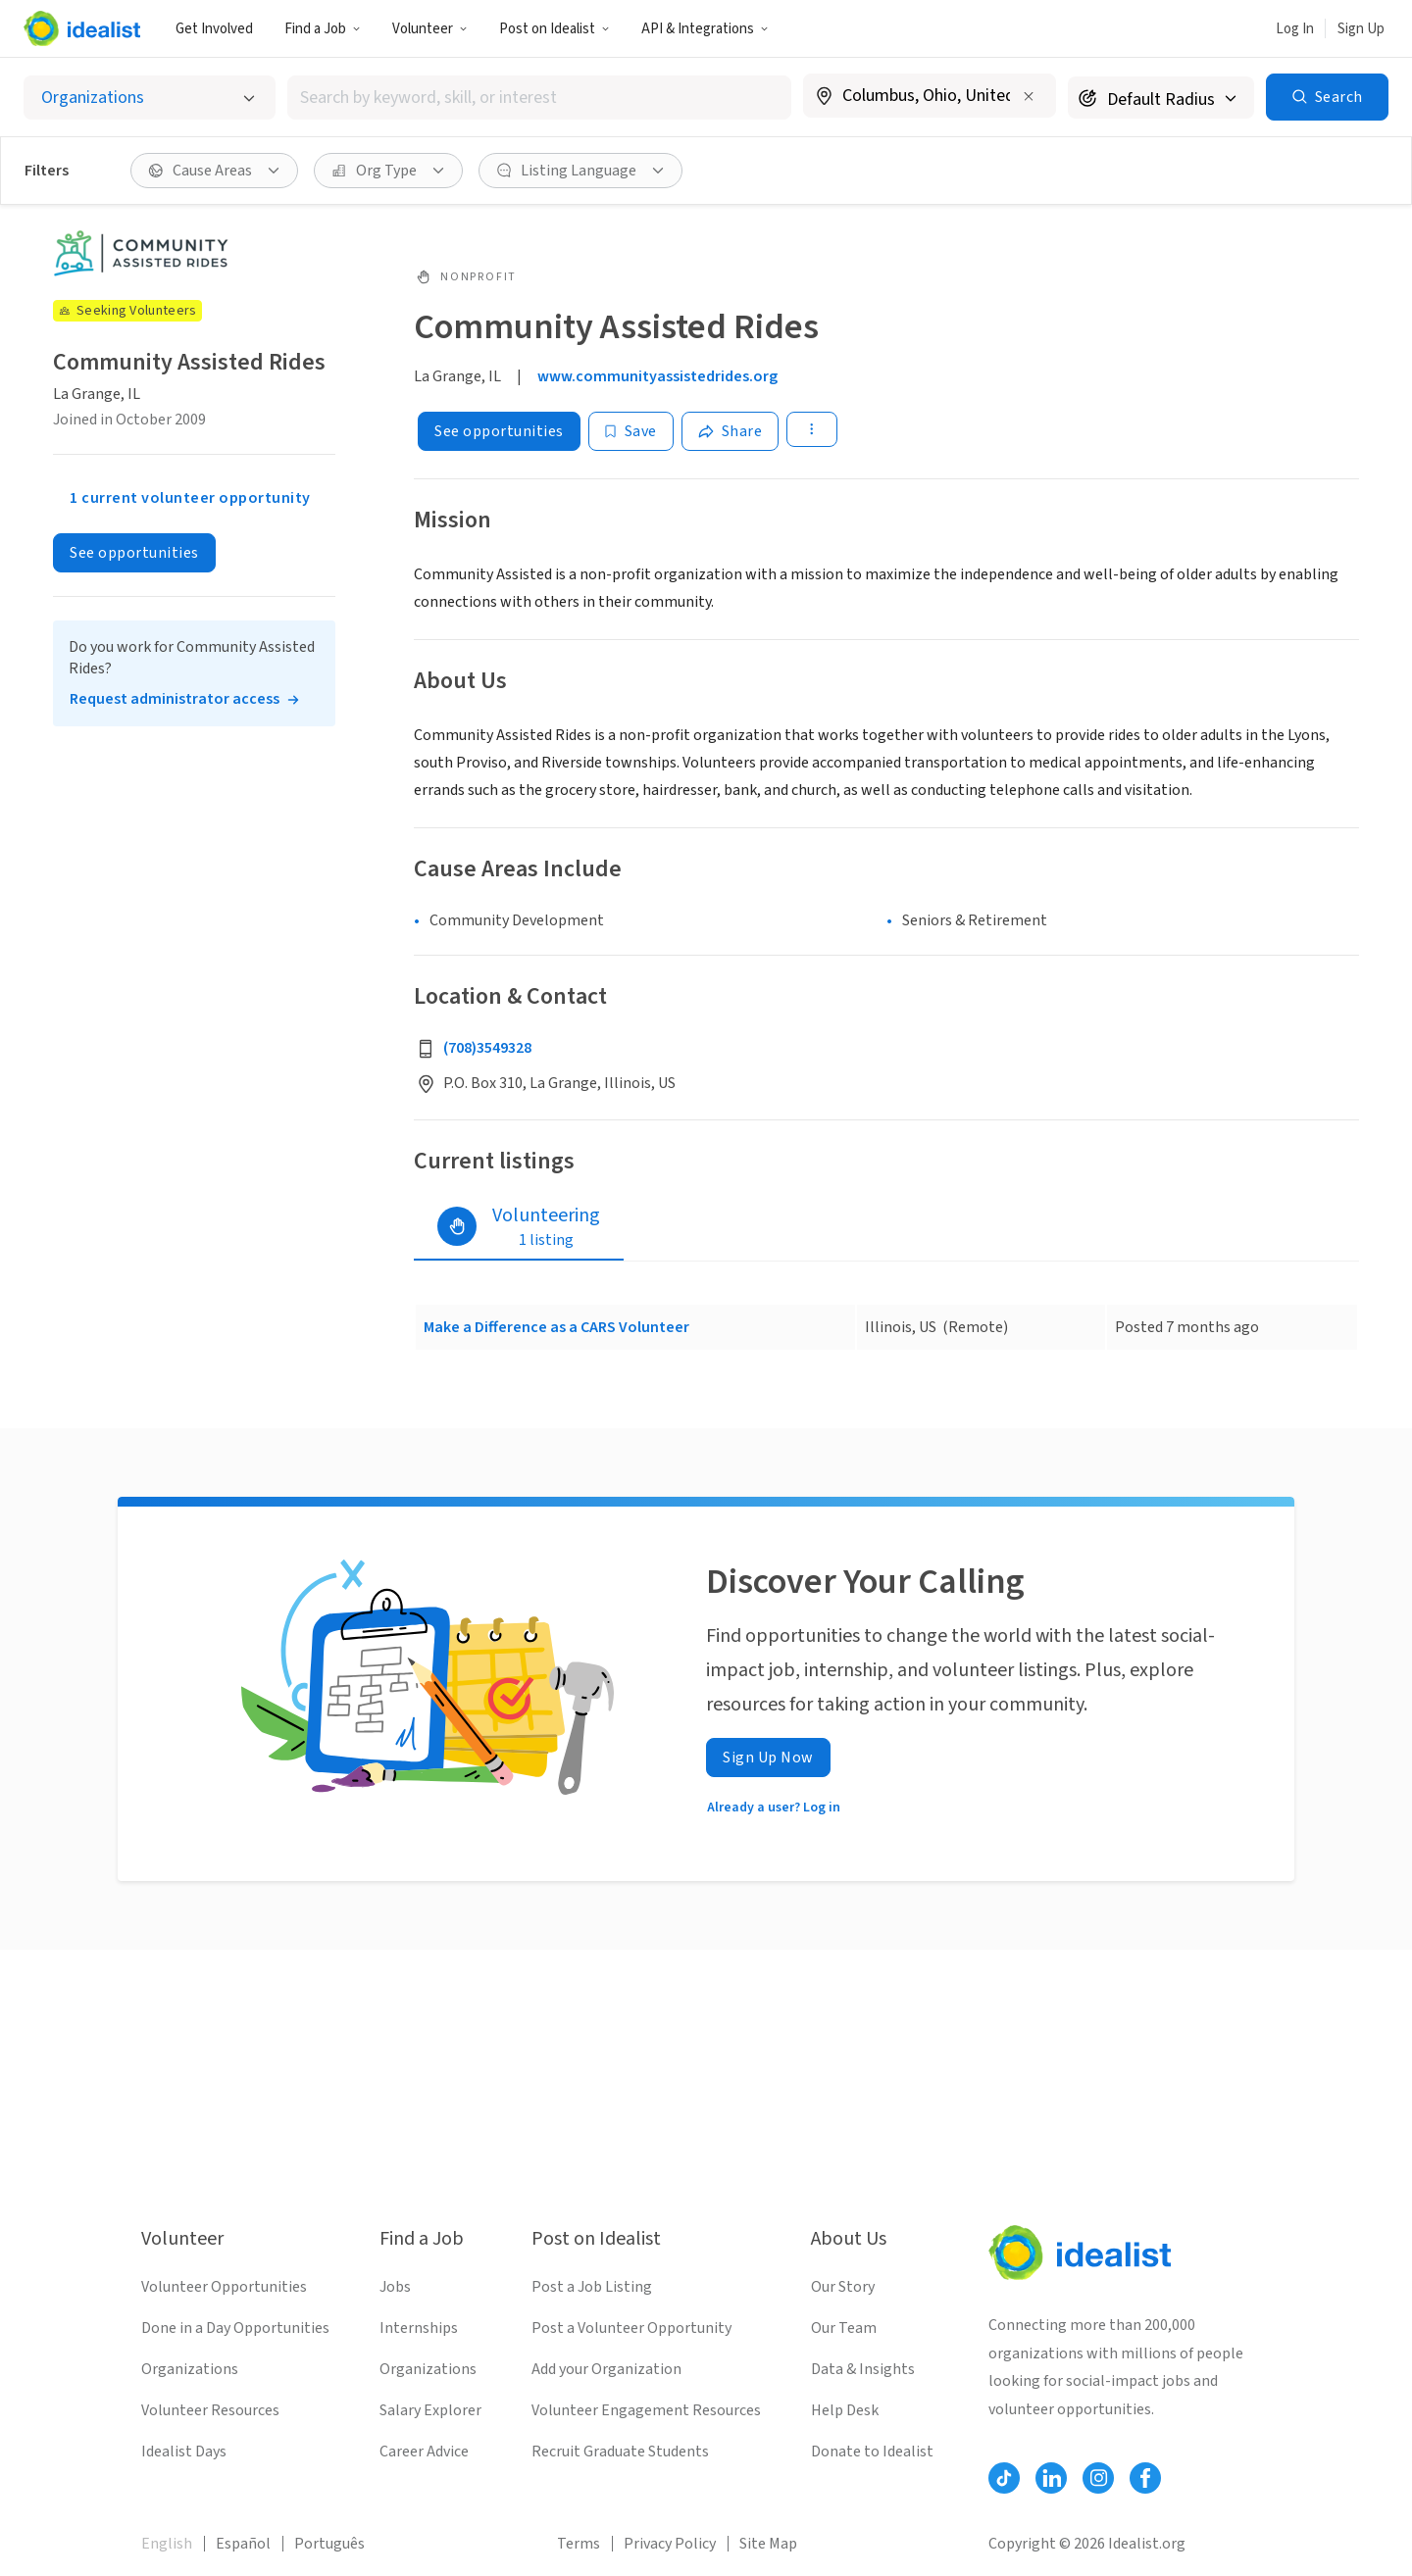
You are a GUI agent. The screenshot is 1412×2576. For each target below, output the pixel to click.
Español (243, 2543)
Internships (418, 2328)
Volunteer (430, 29)
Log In (1295, 29)
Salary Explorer (430, 2410)
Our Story (843, 2287)
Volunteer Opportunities (224, 2287)
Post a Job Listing (591, 2287)
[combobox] (539, 97)
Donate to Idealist (872, 2451)
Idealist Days (184, 2451)
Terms (578, 2543)
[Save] (631, 431)
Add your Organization (606, 2369)
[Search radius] (1161, 97)
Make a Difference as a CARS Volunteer (556, 1327)
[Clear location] (1028, 96)
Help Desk (845, 2410)
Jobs (395, 2287)
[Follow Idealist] (1004, 2478)
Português (329, 2543)
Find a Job (322, 29)
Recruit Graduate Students (620, 2451)
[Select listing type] (150, 97)
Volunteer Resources (210, 2410)
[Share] (730, 431)
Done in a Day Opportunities (235, 2328)
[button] (323, 28)
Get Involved (214, 29)
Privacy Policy (670, 2543)
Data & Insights (863, 2369)
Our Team (844, 2328)
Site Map (768, 2543)
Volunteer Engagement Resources (646, 2410)
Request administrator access (174, 699)
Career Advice (424, 2451)
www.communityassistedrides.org (657, 376)
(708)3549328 (487, 1048)
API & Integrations (705, 29)
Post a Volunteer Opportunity (631, 2328)
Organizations (189, 2369)
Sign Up (1361, 29)
